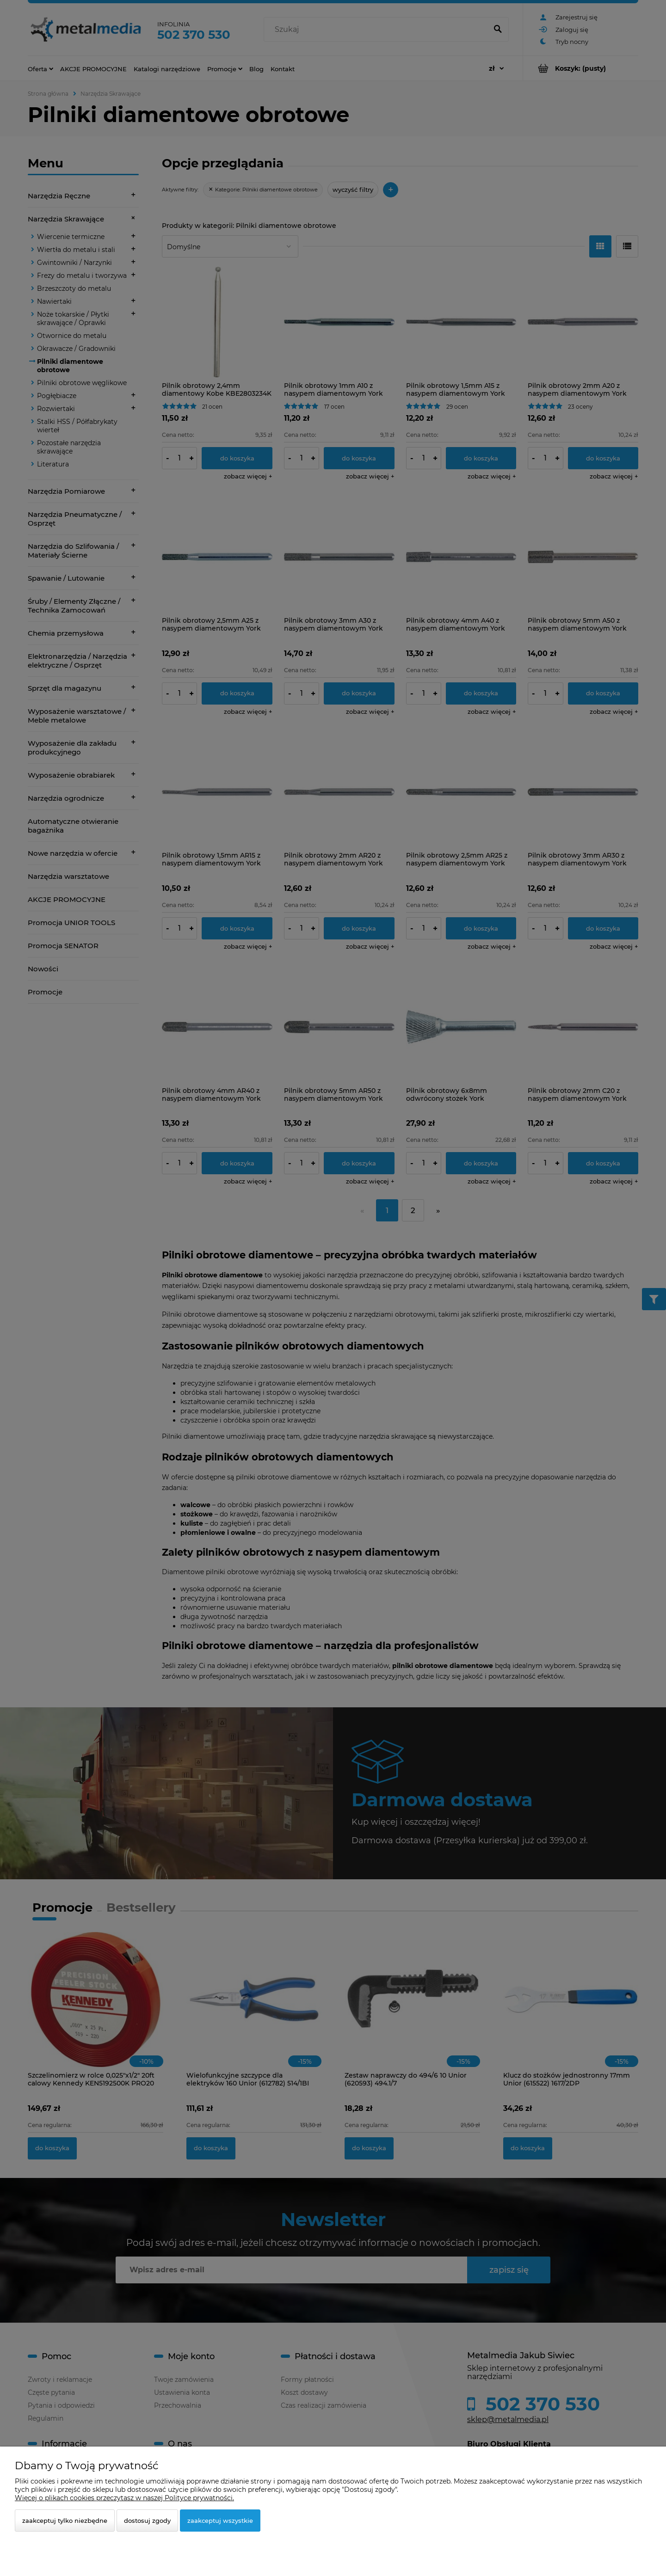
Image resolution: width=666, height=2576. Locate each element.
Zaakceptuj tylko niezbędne (64, 2520)
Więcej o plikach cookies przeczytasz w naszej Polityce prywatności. (124, 2498)
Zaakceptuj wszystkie (220, 2520)
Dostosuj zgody (147, 2520)
